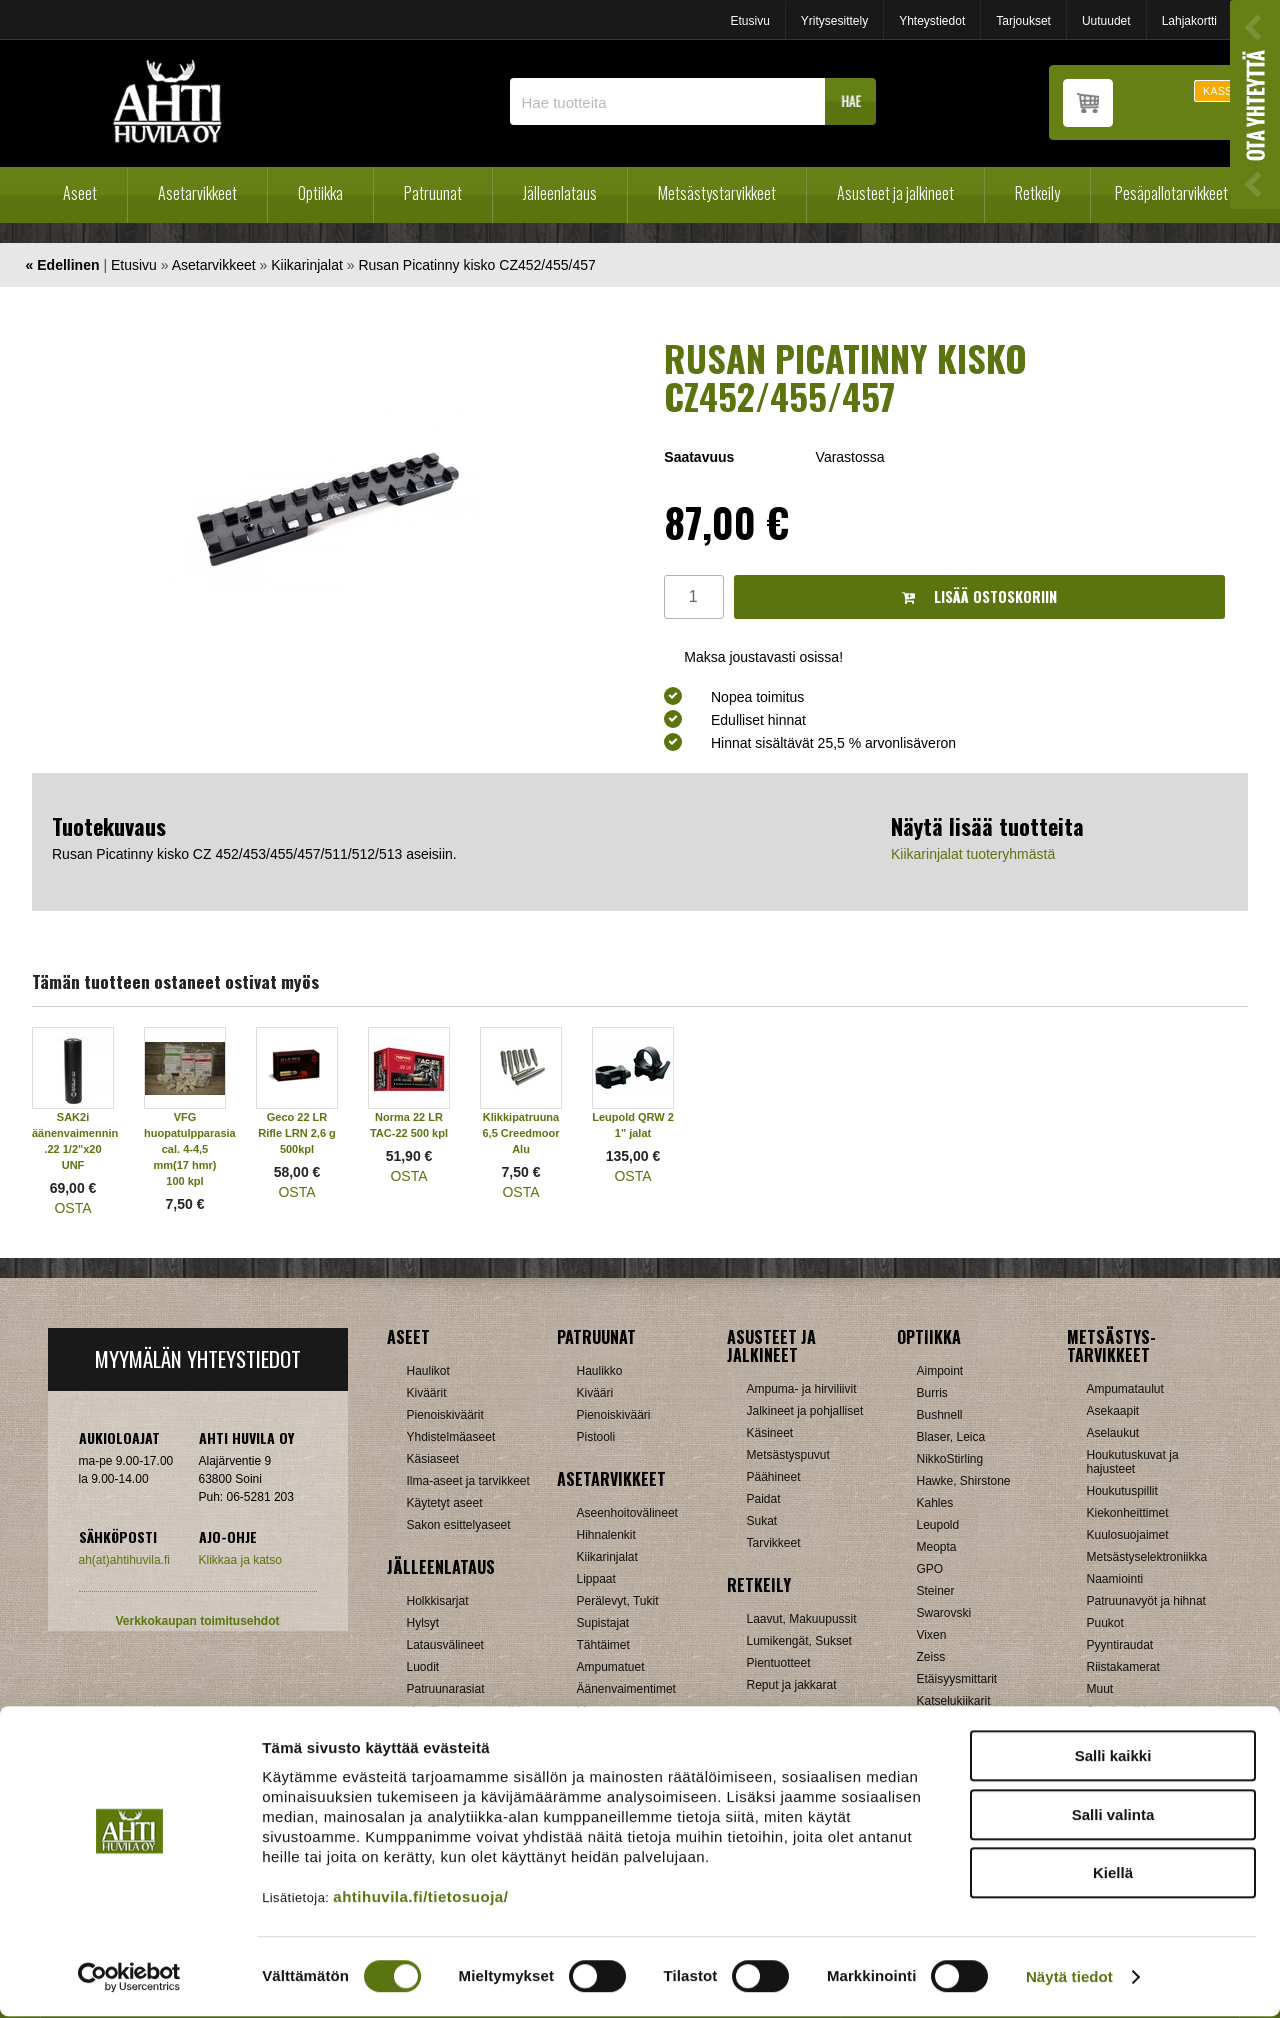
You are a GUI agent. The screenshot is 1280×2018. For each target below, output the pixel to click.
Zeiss (931, 1657)
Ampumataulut (1125, 1389)
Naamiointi (1115, 1579)
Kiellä (1113, 1874)
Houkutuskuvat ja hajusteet (1133, 1462)
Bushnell (940, 1415)
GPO (930, 1569)
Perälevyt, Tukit (618, 1601)
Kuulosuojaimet (1128, 1535)
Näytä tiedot (1069, 1978)
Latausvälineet (445, 1645)
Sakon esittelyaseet (459, 1525)
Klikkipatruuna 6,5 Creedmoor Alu (520, 1133)
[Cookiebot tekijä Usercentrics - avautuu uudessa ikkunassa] (129, 1979)
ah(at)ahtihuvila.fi (124, 1560)
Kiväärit (427, 1393)
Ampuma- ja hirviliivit (802, 1389)
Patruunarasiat (446, 1689)
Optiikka (320, 193)
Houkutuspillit (1122, 1491)
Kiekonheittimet (1128, 1513)
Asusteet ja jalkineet (895, 193)
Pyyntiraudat (1120, 1645)
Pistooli (596, 1437)
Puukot (1105, 1623)
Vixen (932, 1635)
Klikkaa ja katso (240, 1560)
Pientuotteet (779, 1663)
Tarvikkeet (774, 1543)
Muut (1100, 1689)
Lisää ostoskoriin (979, 596)
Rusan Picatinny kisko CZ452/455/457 (476, 265)
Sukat (762, 1521)
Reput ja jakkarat (792, 1685)
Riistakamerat (1123, 1667)
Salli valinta (1113, 1816)
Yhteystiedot (932, 21)
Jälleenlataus (560, 193)
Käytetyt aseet (445, 1503)
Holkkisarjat (438, 1601)
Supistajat (603, 1623)
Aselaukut (1113, 1433)
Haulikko (600, 1371)
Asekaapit (1113, 1411)
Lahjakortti (1189, 21)
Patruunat (433, 193)
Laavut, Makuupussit (802, 1619)
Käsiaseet (433, 1459)
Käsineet (770, 1433)
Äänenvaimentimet (626, 1689)
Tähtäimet (603, 1645)
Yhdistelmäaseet (451, 1437)
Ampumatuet (611, 1667)
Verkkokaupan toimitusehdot (197, 1621)
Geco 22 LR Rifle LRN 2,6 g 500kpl (297, 1133)
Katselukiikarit (954, 1701)
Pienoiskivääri (614, 1415)
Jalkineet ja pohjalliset (805, 1411)
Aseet (80, 193)
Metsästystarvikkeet (717, 193)
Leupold (938, 1525)
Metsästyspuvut (788, 1455)
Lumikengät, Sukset (799, 1641)
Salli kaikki (1113, 1757)
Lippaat (596, 1579)
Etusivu (749, 21)
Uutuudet (1106, 21)
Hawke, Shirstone (964, 1481)
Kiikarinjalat (307, 265)
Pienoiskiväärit (445, 1415)
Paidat (764, 1499)
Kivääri (595, 1393)
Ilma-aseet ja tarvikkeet (468, 1481)
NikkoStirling (950, 1459)
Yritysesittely (834, 21)
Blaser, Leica (951, 1437)
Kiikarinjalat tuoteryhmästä (973, 854)
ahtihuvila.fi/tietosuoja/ (420, 1898)
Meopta (937, 1547)
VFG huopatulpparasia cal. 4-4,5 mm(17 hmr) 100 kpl (190, 1149)
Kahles (935, 1503)
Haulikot (428, 1371)
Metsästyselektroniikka (1147, 1557)
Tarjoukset (1023, 21)
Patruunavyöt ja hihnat (1146, 1601)
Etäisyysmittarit (957, 1679)
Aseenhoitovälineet (627, 1513)
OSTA (72, 1208)
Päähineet (774, 1477)
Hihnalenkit (606, 1535)
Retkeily (1037, 193)
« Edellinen (63, 265)
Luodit (423, 1667)
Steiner (936, 1591)
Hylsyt (423, 1623)
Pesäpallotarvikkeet (1171, 193)
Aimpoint (940, 1371)
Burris (932, 1393)
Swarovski (944, 1613)
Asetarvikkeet (197, 193)
